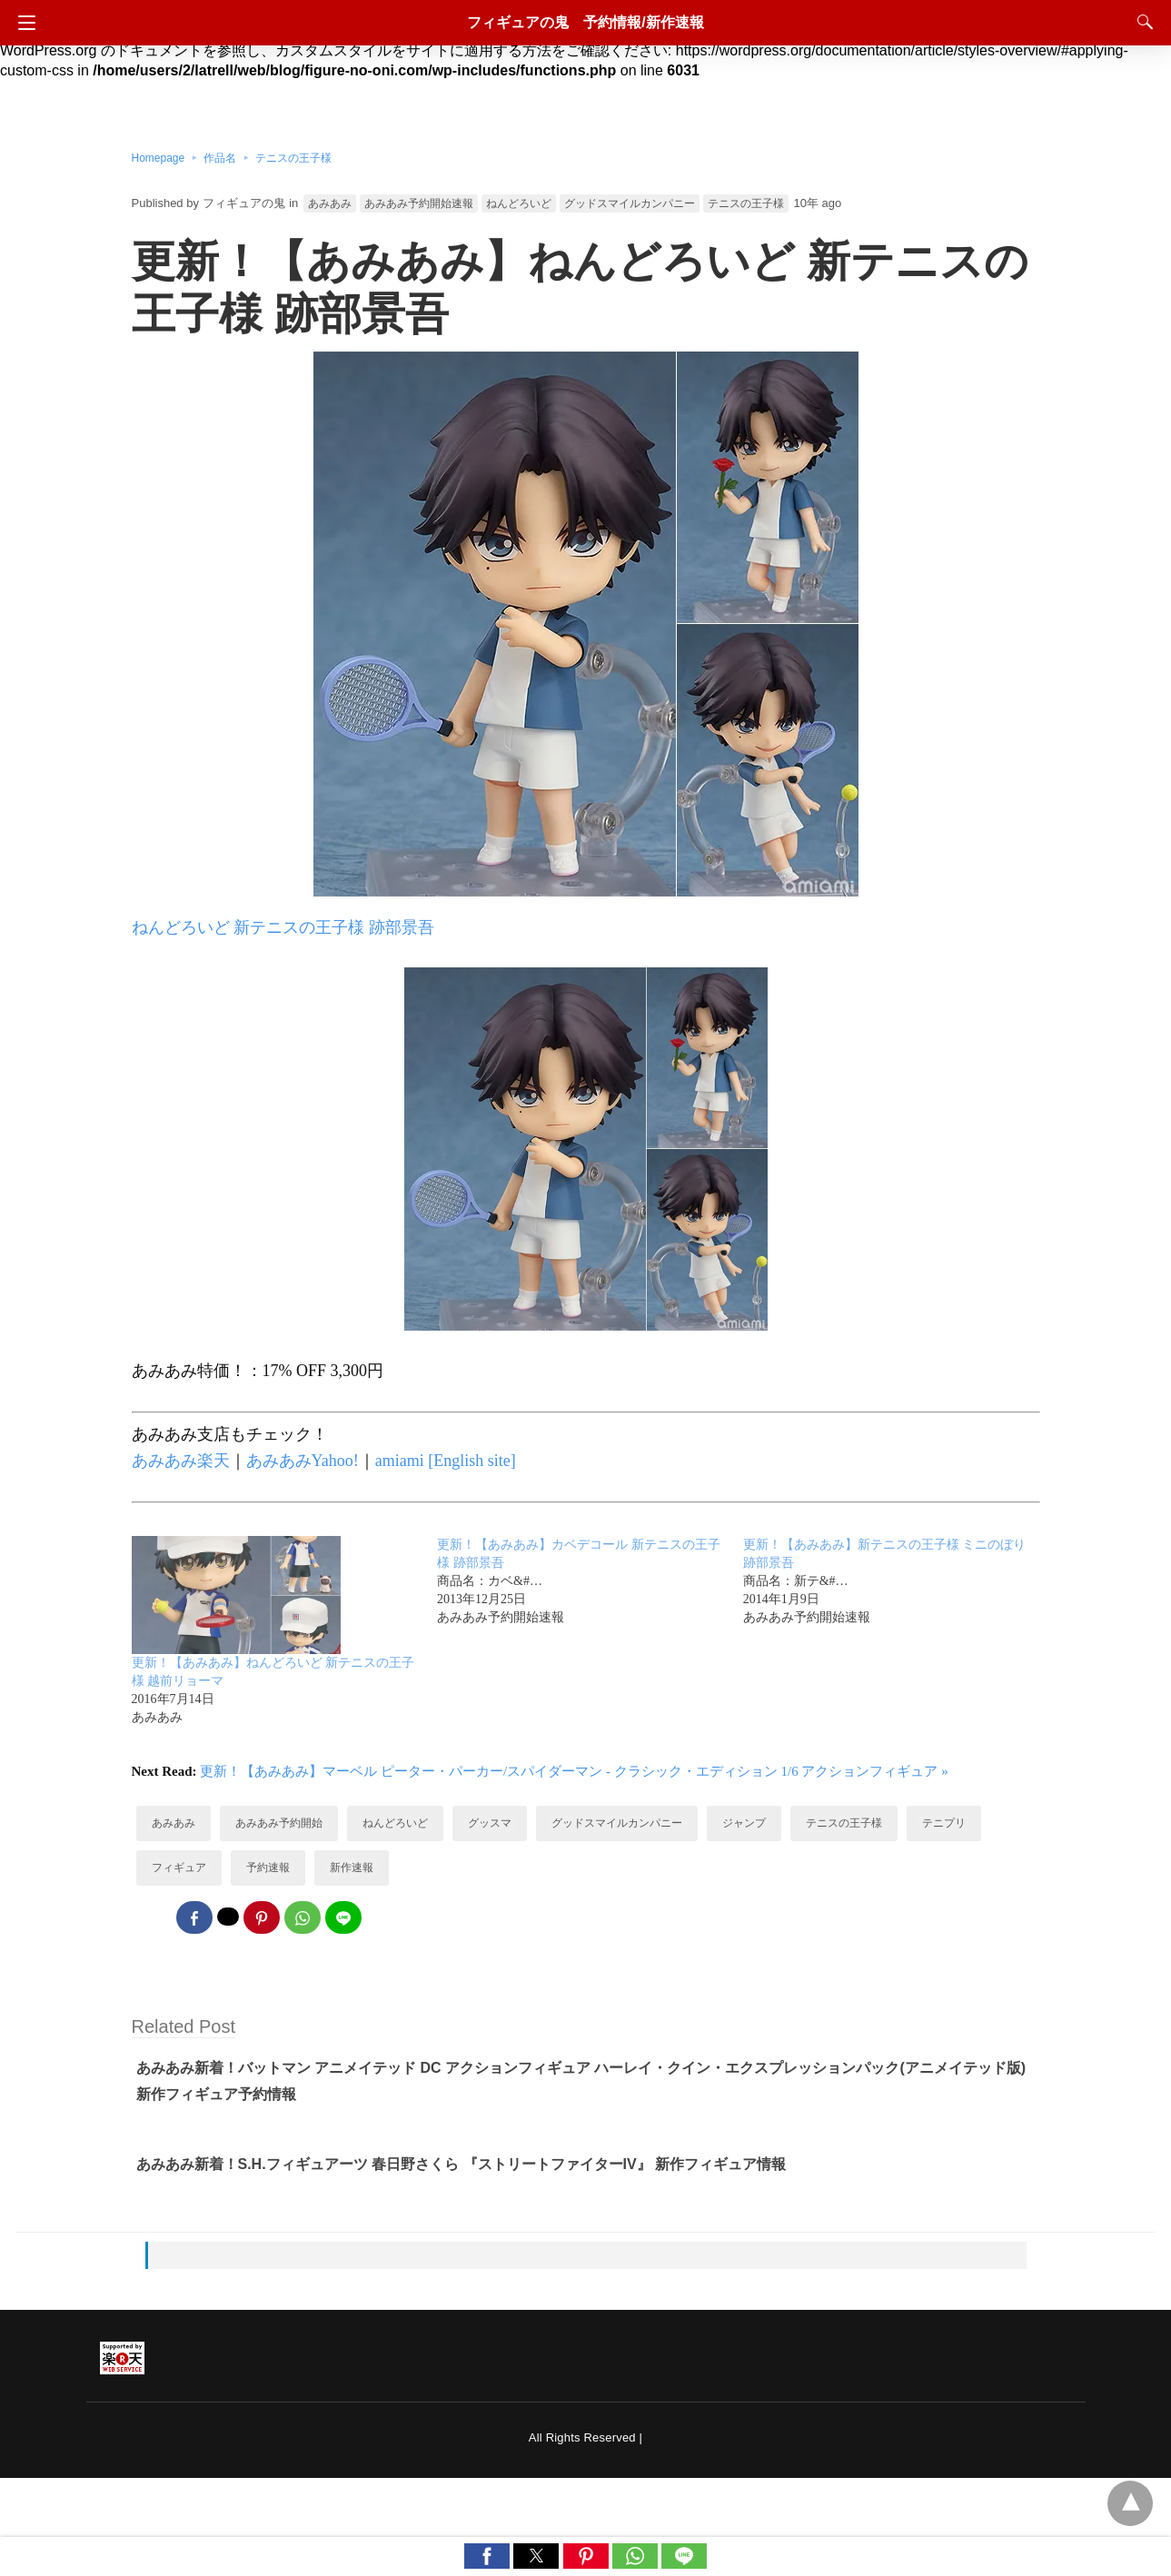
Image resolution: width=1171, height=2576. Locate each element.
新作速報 (351, 1867)
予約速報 (268, 1867)
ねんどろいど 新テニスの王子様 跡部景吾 (283, 927)
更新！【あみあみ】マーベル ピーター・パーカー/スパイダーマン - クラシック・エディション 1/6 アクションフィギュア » (574, 1771)
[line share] (343, 1917)
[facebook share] (194, 1917)
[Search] (1141, 22)
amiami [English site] (445, 1460)
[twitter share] (228, 1916)
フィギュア (179, 1867)
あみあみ (330, 203)
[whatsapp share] (302, 1917)
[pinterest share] (261, 1917)
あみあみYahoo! (302, 1460)
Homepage (158, 158)
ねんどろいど (518, 203)
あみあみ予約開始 (279, 1823)
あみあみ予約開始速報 (418, 203)
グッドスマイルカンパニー (629, 203)
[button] (487, 2556)
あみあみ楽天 (181, 1460)
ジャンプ (744, 1823)
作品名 (219, 158)
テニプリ (944, 1823)
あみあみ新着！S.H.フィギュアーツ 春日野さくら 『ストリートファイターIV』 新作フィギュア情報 (461, 2164)
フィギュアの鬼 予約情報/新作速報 (585, 22)
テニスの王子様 (293, 158)
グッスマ (489, 1823)
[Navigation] (22, 22)
